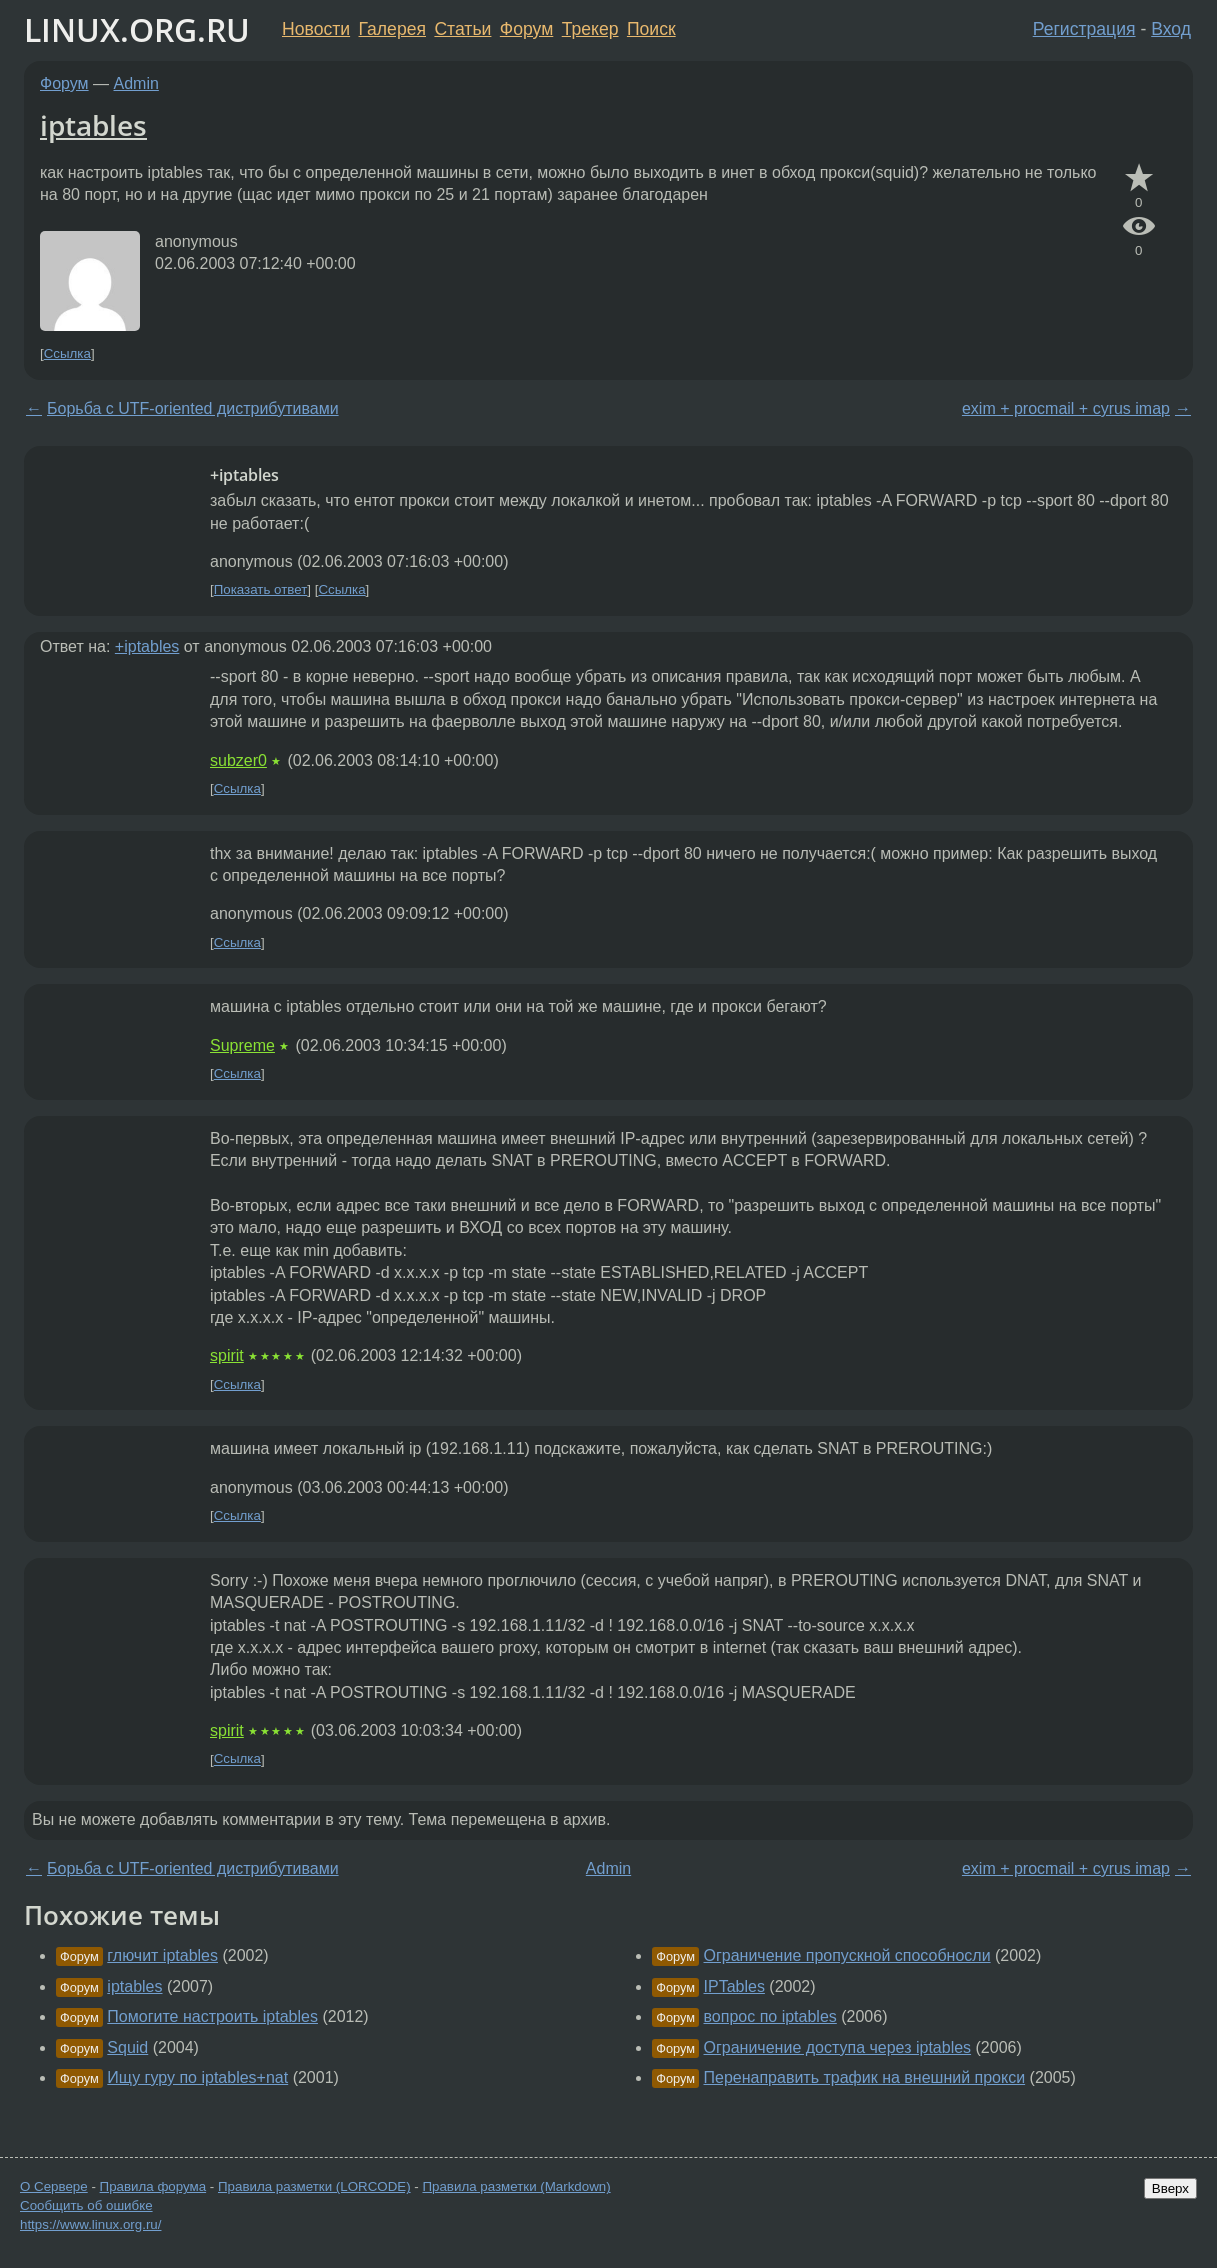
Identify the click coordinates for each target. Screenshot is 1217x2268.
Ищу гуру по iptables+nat (197, 2077)
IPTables (734, 1986)
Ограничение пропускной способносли (847, 1955)
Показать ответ (261, 589)
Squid (127, 2047)
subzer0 (238, 760)
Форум (526, 29)
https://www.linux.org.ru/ (90, 2224)
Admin (136, 83)
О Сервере (54, 2186)
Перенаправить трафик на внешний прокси (865, 2077)
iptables (93, 125)
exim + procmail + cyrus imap (1066, 408)
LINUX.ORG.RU (137, 29)
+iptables (147, 646)
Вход (1171, 29)
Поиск (651, 29)
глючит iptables (162, 1955)
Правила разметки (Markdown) (516, 2186)
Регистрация (1084, 29)
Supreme (242, 1045)
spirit (227, 1355)
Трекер (590, 29)
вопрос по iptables (770, 2016)
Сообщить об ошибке (86, 2205)
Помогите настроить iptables (212, 2016)
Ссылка (67, 353)
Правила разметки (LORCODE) (314, 2186)
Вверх (1170, 2188)
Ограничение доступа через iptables (838, 2047)
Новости (316, 29)
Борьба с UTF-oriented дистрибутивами (193, 408)
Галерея (392, 29)
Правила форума (153, 2186)
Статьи (462, 29)
